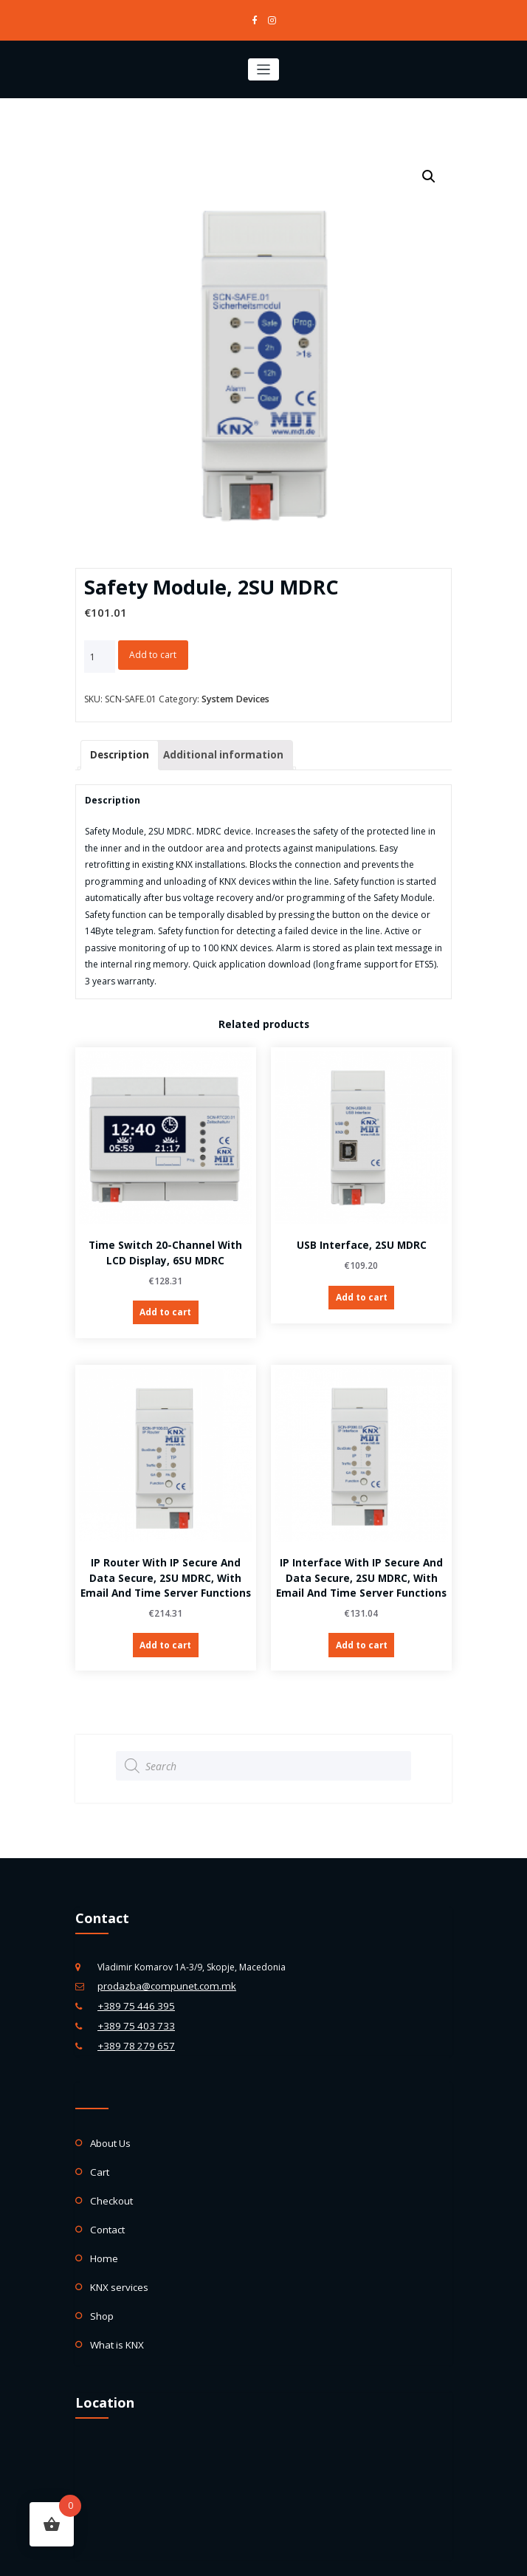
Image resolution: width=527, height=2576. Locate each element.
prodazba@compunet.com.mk (161, 1972)
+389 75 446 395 (131, 1990)
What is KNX (115, 2309)
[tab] (117, 750)
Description (117, 750)
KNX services (116, 2255)
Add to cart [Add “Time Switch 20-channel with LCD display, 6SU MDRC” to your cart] (165, 1305)
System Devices (234, 697)
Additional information (213, 750)
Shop (100, 2282)
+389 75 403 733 (131, 2007)
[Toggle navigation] (264, 67)
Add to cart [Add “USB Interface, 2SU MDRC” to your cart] (361, 1290)
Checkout (109, 2174)
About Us (109, 2120)
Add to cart (152, 652)
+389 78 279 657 (131, 2025)
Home (103, 2228)
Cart (99, 2147)
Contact (106, 2201)
